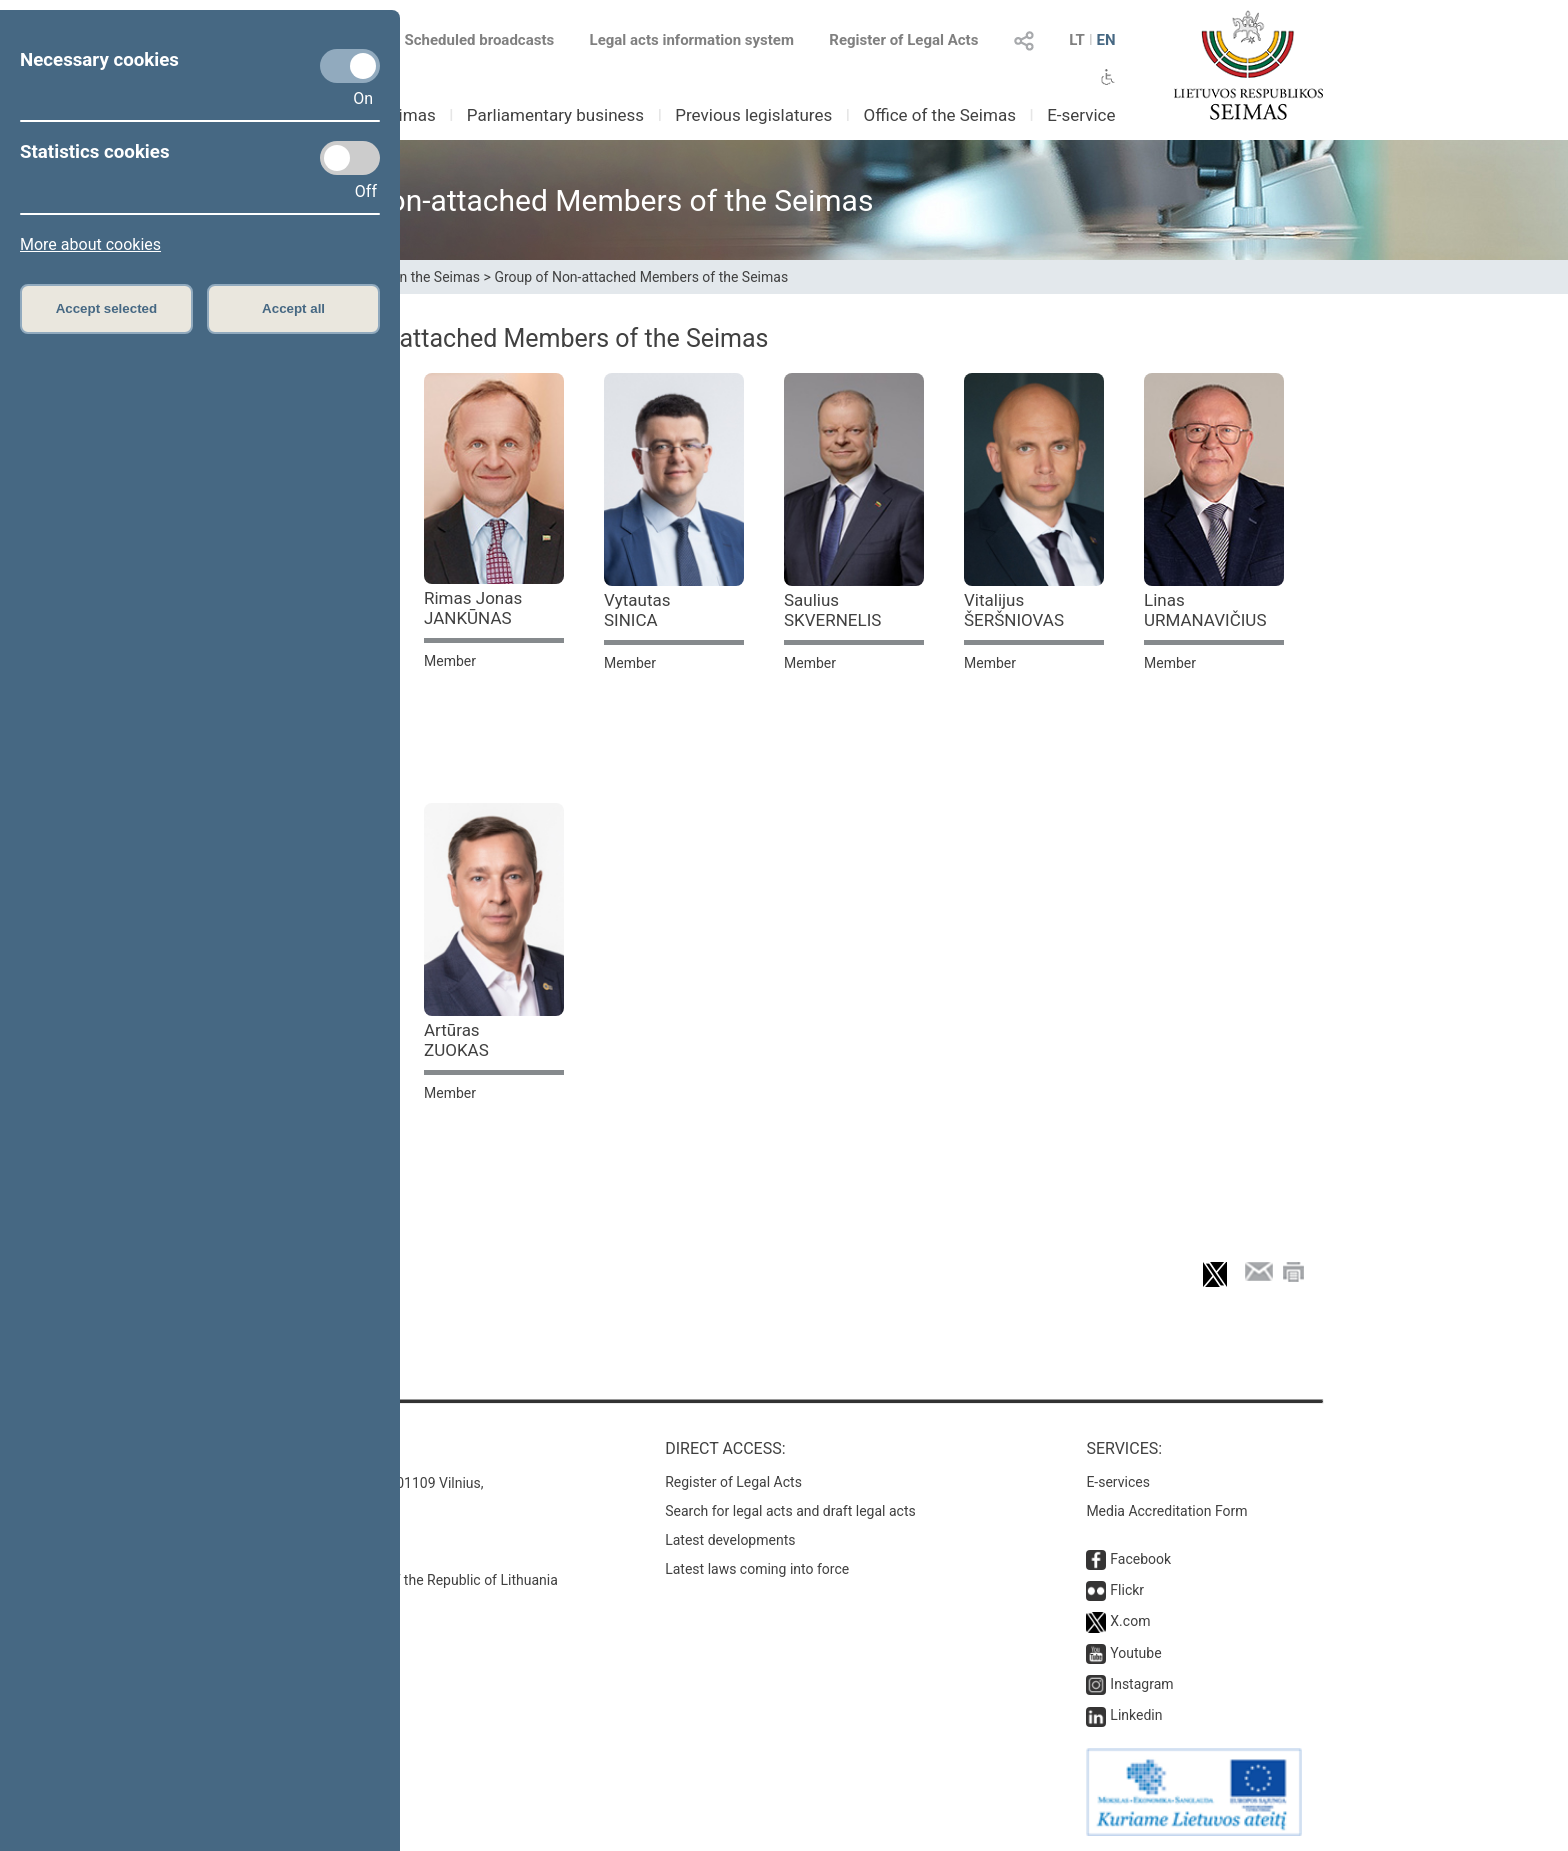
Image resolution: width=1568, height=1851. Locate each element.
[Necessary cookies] (350, 66)
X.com (1130, 1621)
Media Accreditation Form (1166, 1511)
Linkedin (1136, 1715)
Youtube (1135, 1653)
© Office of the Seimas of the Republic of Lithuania (401, 1580)
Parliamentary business (555, 115)
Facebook (1140, 1559)
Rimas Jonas (473, 608)
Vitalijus (1014, 610)
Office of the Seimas (939, 115)
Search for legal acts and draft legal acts (790, 1511)
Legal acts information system (692, 40)
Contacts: (286, 1448)
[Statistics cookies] (350, 158)
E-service (1081, 115)
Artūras (456, 1040)
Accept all (293, 308)
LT (1077, 40)
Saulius (832, 610)
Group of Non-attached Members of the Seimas (641, 277)
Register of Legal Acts (903, 40)
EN (1105, 40)
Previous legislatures (753, 115)
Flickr (1127, 1590)
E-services (1118, 1482)
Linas (1205, 610)
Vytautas (637, 610)
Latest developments (730, 1540)
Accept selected (107, 308)
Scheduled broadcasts (467, 40)
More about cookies (90, 244)
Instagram (1141, 1684)
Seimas (408, 115)
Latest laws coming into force (757, 1569)
